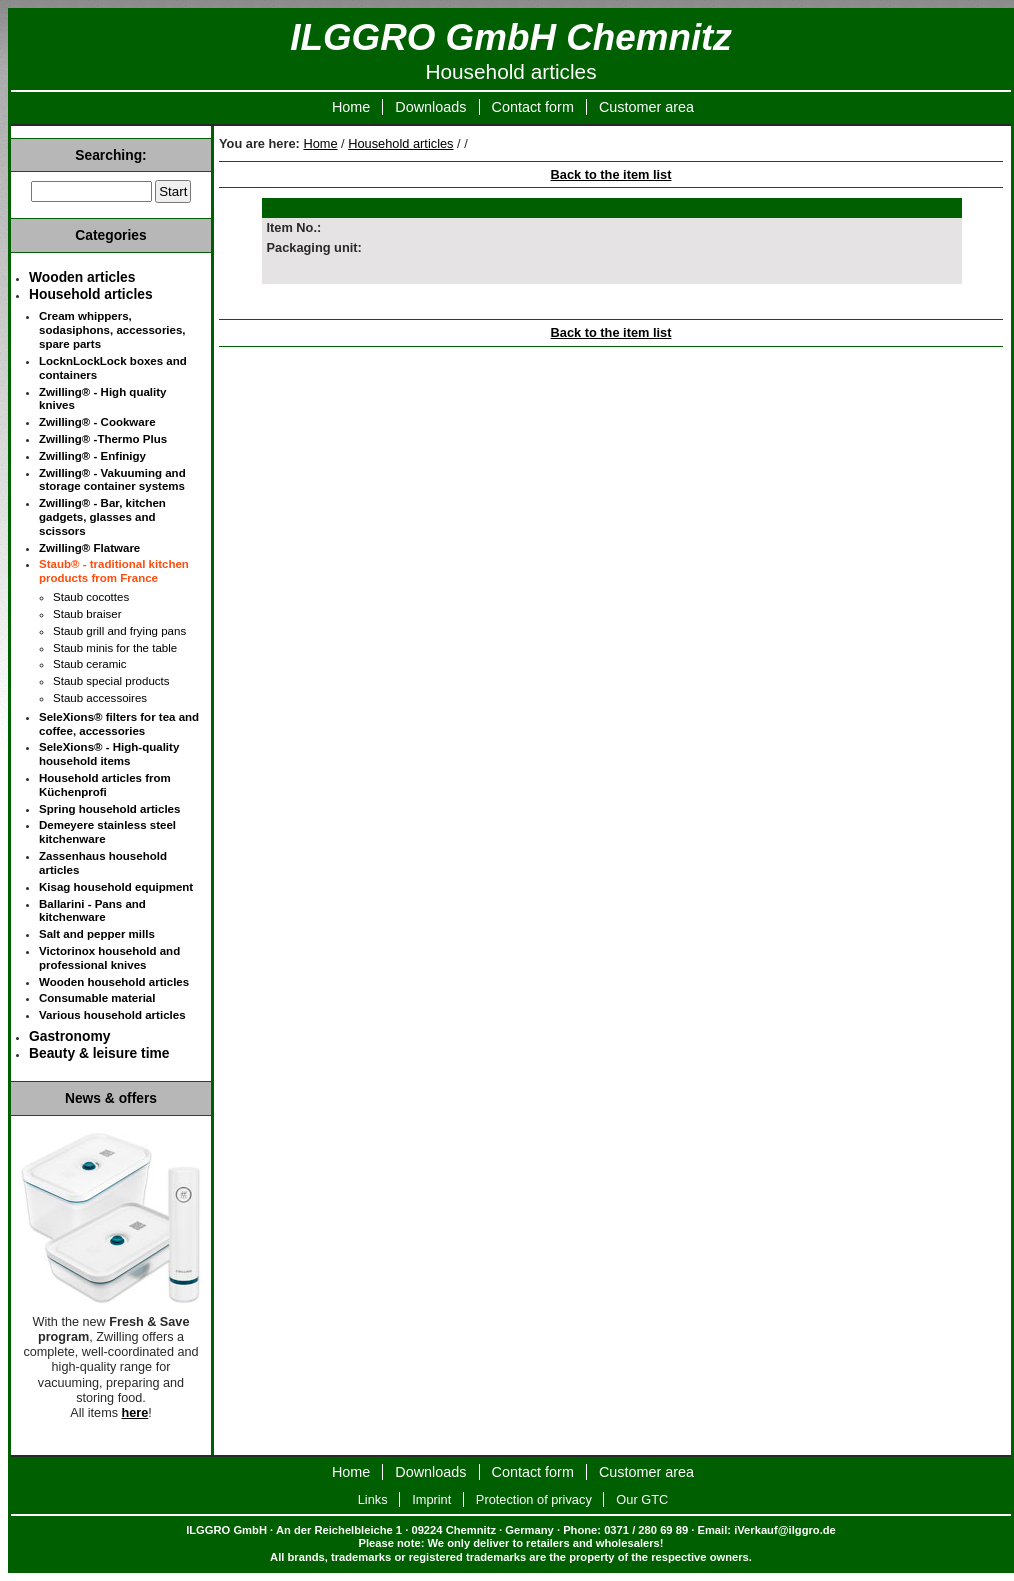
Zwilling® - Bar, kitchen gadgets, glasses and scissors (102, 517)
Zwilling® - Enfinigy (92, 456)
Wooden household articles (114, 982)
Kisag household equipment (116, 887)
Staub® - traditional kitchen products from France (114, 571)
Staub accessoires (100, 698)
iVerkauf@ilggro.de (785, 1530)
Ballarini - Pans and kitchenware (92, 911)
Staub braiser (87, 614)
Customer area (646, 107)
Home (351, 107)
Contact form (533, 107)
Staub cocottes (91, 597)
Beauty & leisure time (99, 1053)
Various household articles (112, 1015)
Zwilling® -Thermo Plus (103, 439)
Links (373, 1499)
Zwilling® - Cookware (97, 422)
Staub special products (111, 681)
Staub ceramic (90, 664)
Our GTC (642, 1499)
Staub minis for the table (115, 648)
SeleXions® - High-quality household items (109, 754)
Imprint (431, 1499)
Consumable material (97, 998)
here (135, 1413)
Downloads (430, 107)
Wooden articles (82, 277)
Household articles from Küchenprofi (105, 785)
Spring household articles (109, 809)
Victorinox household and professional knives (109, 958)
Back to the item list (611, 174)
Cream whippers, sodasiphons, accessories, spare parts (112, 330)
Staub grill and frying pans (119, 631)
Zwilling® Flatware (89, 548)
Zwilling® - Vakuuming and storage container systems (112, 480)
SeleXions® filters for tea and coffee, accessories (119, 724)
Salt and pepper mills (97, 934)
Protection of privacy (534, 1499)
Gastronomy (69, 1036)
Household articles (400, 143)
